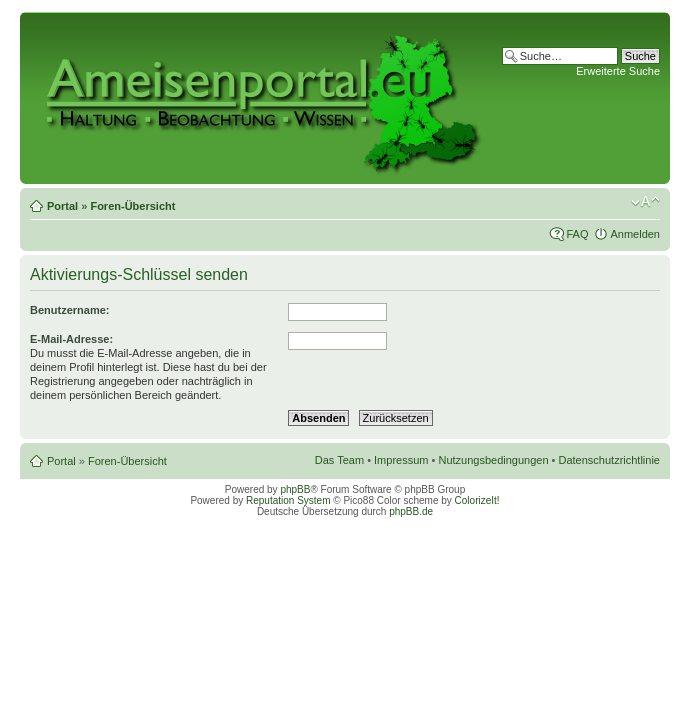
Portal (62, 206)
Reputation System (288, 500)
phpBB (295, 489)
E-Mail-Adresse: (71, 339)
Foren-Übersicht (132, 206)
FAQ (577, 234)
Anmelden (635, 234)
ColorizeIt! (477, 500)
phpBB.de (411, 511)
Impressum (401, 460)
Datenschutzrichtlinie (610, 460)
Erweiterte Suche (618, 71)
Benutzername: (69, 310)
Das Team (339, 460)
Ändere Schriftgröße (645, 202)
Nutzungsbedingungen (493, 460)
